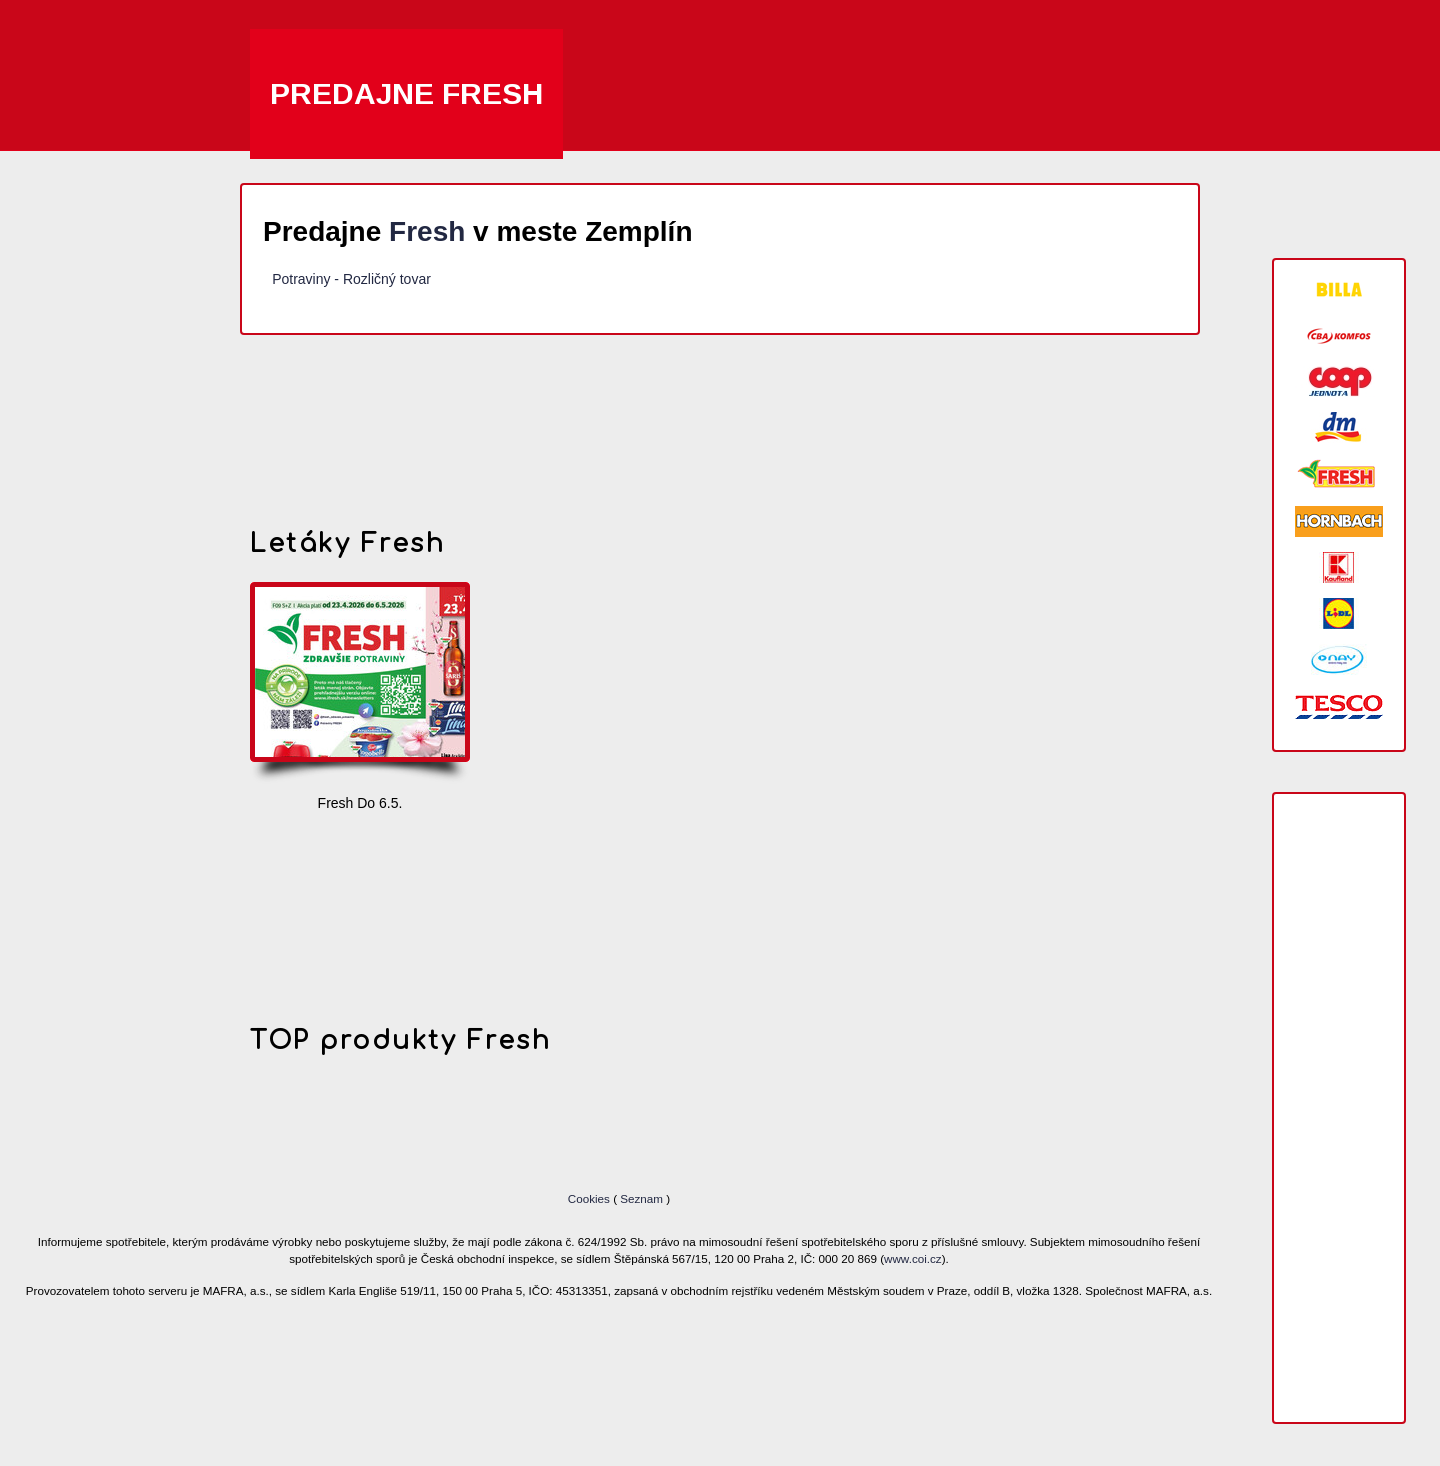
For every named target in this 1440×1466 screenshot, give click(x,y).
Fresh (427, 231)
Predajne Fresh (406, 93)
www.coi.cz (913, 1258)
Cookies (590, 1198)
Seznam (641, 1198)
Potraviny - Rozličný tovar (351, 279)
